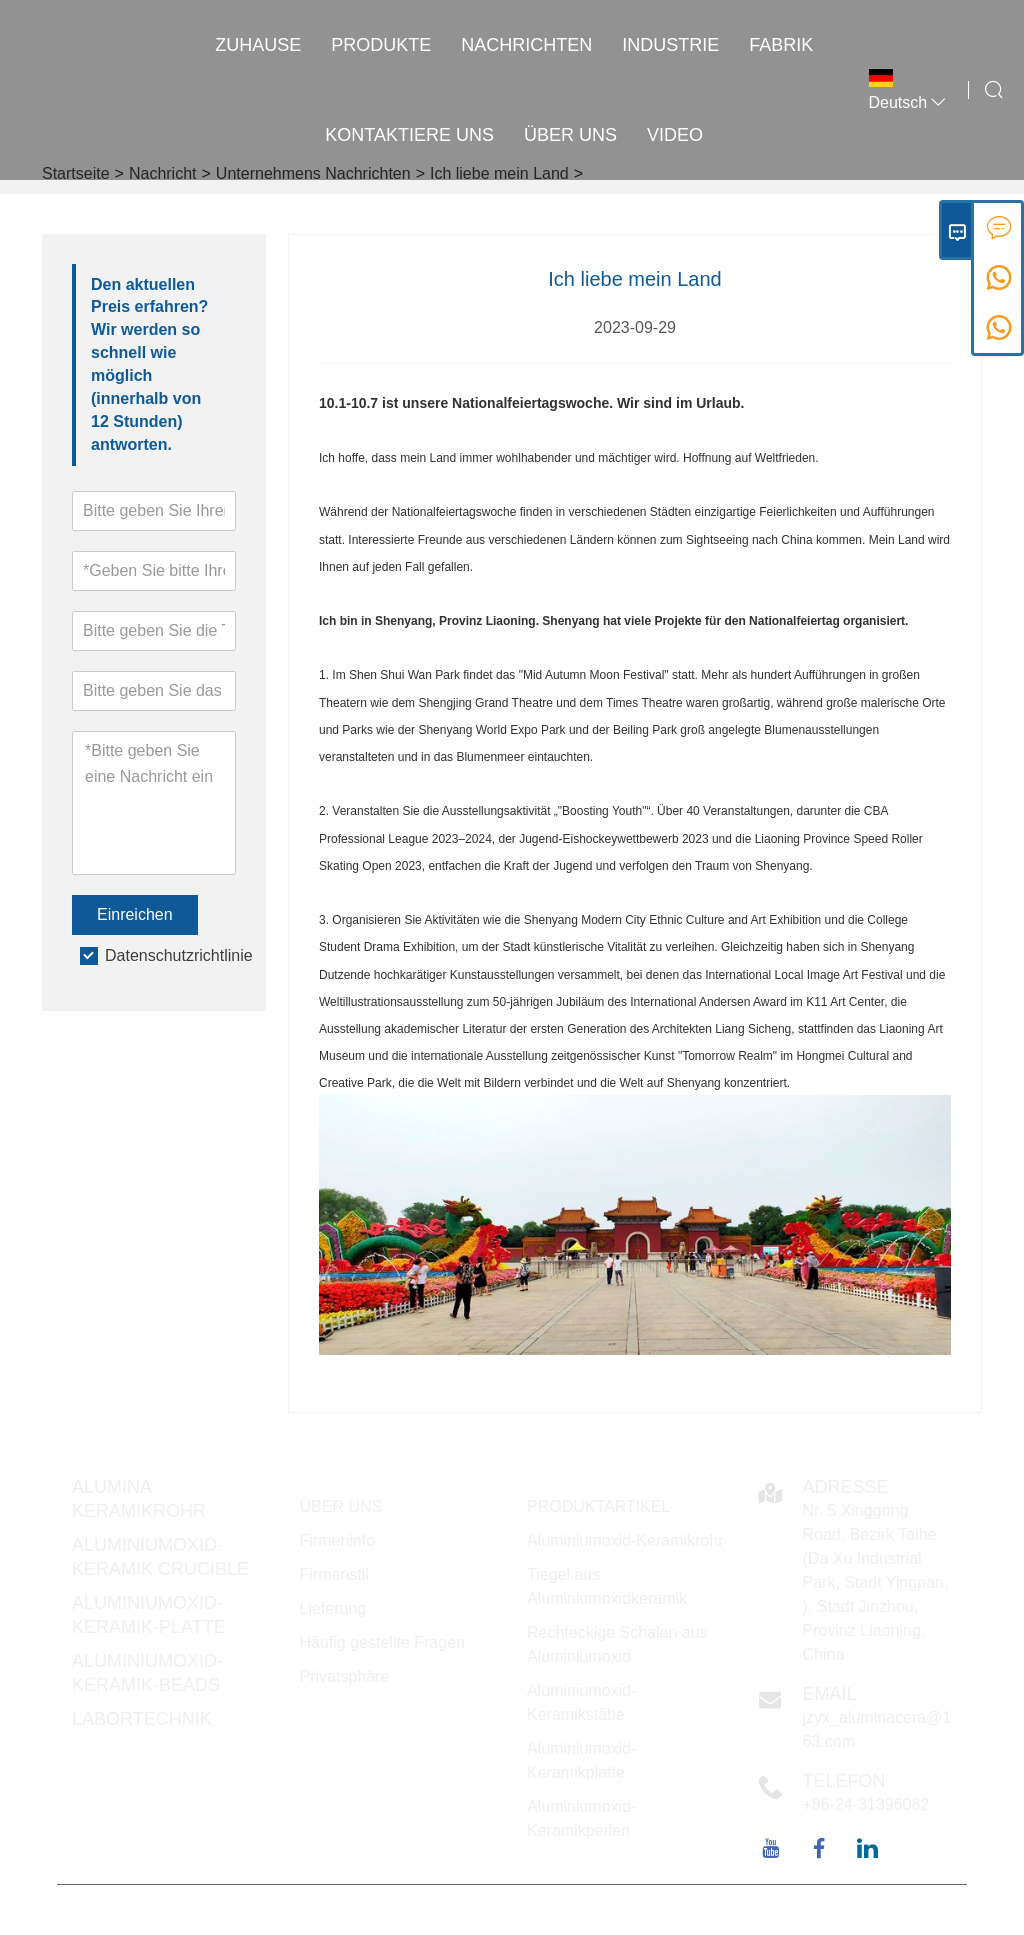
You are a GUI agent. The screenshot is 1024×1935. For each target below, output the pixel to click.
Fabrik (781, 45)
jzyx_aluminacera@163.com (877, 1729)
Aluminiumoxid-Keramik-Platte (149, 1615)
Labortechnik (142, 1719)
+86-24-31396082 (866, 1804)
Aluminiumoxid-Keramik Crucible (160, 1557)
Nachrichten (526, 45)
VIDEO (675, 135)
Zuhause (258, 45)
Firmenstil (334, 1574)
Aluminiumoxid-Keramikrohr (625, 1540)
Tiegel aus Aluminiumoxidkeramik (607, 1586)
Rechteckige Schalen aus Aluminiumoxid (617, 1644)
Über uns (570, 135)
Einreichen (135, 914)
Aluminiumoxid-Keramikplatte (581, 1760)
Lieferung (333, 1608)
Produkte (381, 45)
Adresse (846, 1487)
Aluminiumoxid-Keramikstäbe (581, 1702)
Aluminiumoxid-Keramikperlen (581, 1818)
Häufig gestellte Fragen (382, 1642)
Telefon (844, 1781)
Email (830, 1694)
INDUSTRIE (670, 45)
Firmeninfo (338, 1540)
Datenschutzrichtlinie (179, 955)
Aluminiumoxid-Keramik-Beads (147, 1673)
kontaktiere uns (409, 135)
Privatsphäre (345, 1676)
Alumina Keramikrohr (139, 1499)
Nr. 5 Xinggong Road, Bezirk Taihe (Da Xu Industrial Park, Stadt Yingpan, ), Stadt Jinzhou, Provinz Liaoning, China (876, 1582)
